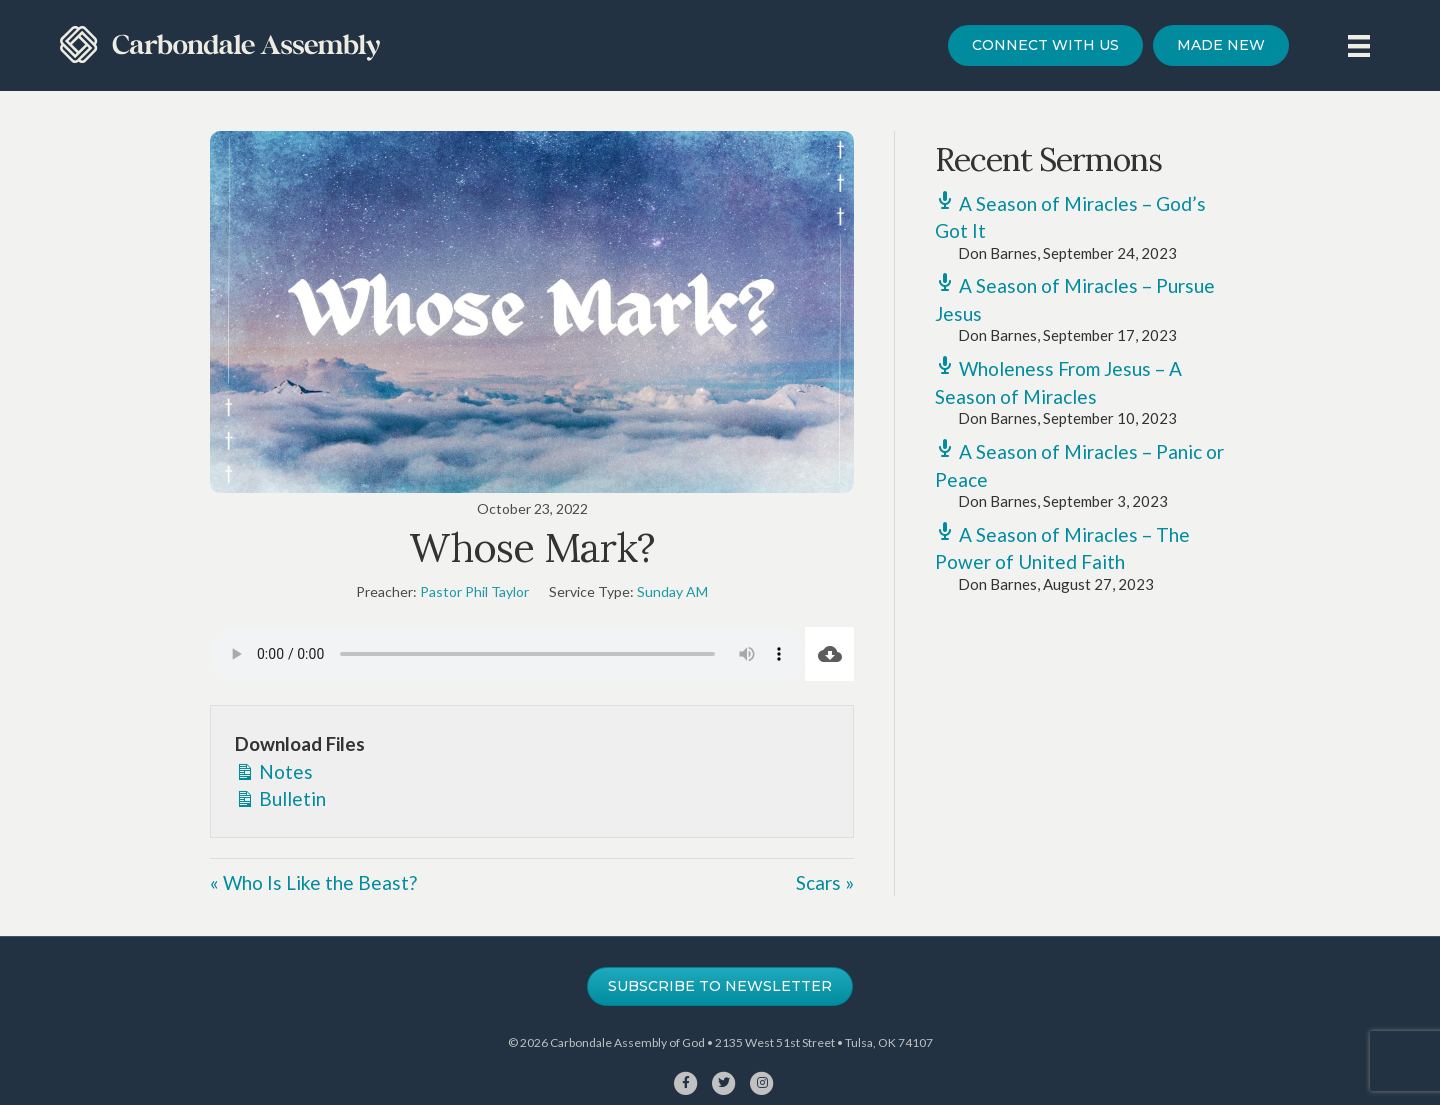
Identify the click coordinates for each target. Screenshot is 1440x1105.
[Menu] (1359, 45)
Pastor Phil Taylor (474, 591)
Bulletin (280, 797)
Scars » (825, 882)
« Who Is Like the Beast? (313, 882)
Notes (274, 770)
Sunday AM (672, 591)
